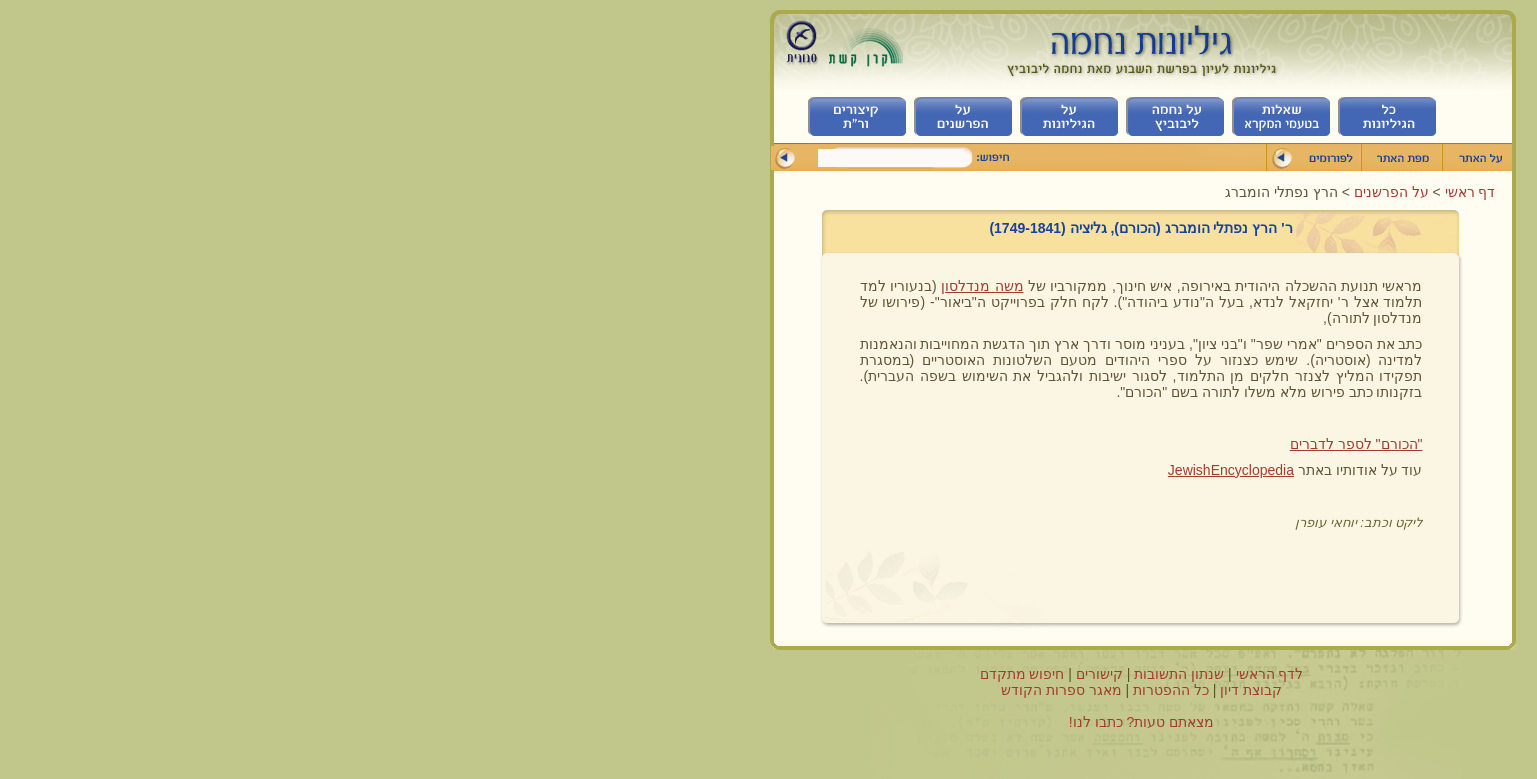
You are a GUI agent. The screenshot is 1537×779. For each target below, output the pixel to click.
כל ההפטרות (798, 690)
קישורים (726, 674)
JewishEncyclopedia (858, 470)
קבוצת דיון (878, 690)
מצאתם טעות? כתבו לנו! (768, 722)
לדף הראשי (897, 674)
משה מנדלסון (609, 286)
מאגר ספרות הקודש (688, 690)
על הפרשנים (1016, 192)
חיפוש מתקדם (649, 674)
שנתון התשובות (806, 674)
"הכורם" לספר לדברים (983, 444)
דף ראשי (1095, 192)
